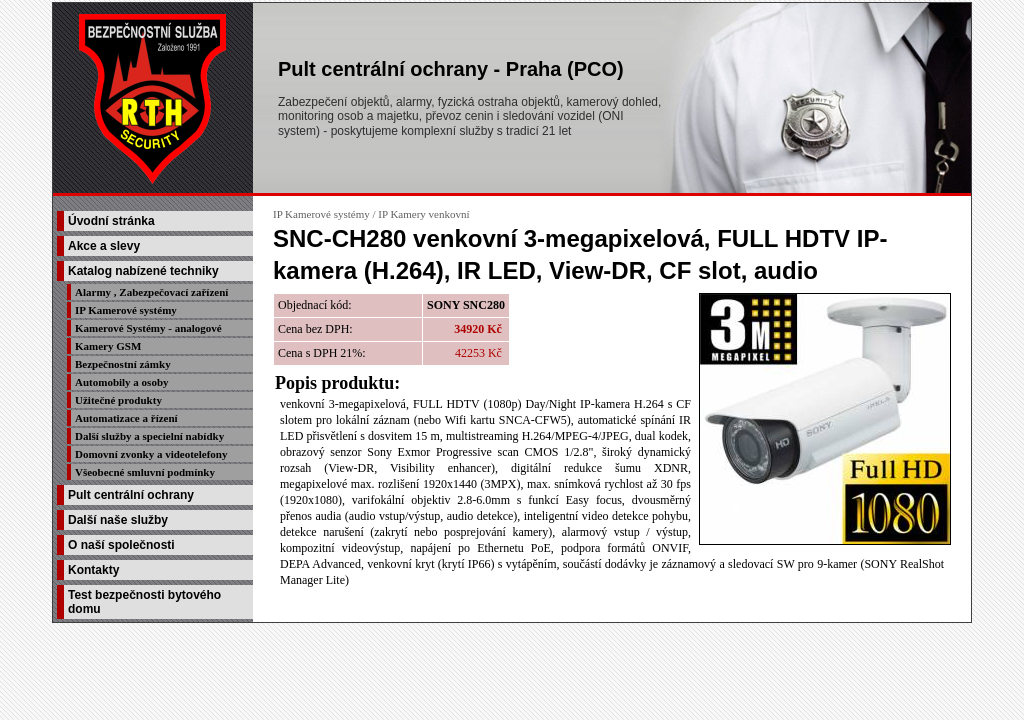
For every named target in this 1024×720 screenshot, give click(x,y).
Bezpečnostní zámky (123, 364)
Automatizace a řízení (126, 418)
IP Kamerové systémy (126, 310)
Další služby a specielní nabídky (149, 436)
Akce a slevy (104, 246)
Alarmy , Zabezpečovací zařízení (151, 292)
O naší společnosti (121, 545)
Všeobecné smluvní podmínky (145, 472)
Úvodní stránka (111, 221)
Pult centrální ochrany (131, 495)
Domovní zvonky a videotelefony (151, 454)
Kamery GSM (108, 346)
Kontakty (93, 570)
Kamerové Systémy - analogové (148, 328)
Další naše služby (118, 520)
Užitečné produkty (118, 400)
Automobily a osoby (122, 382)
